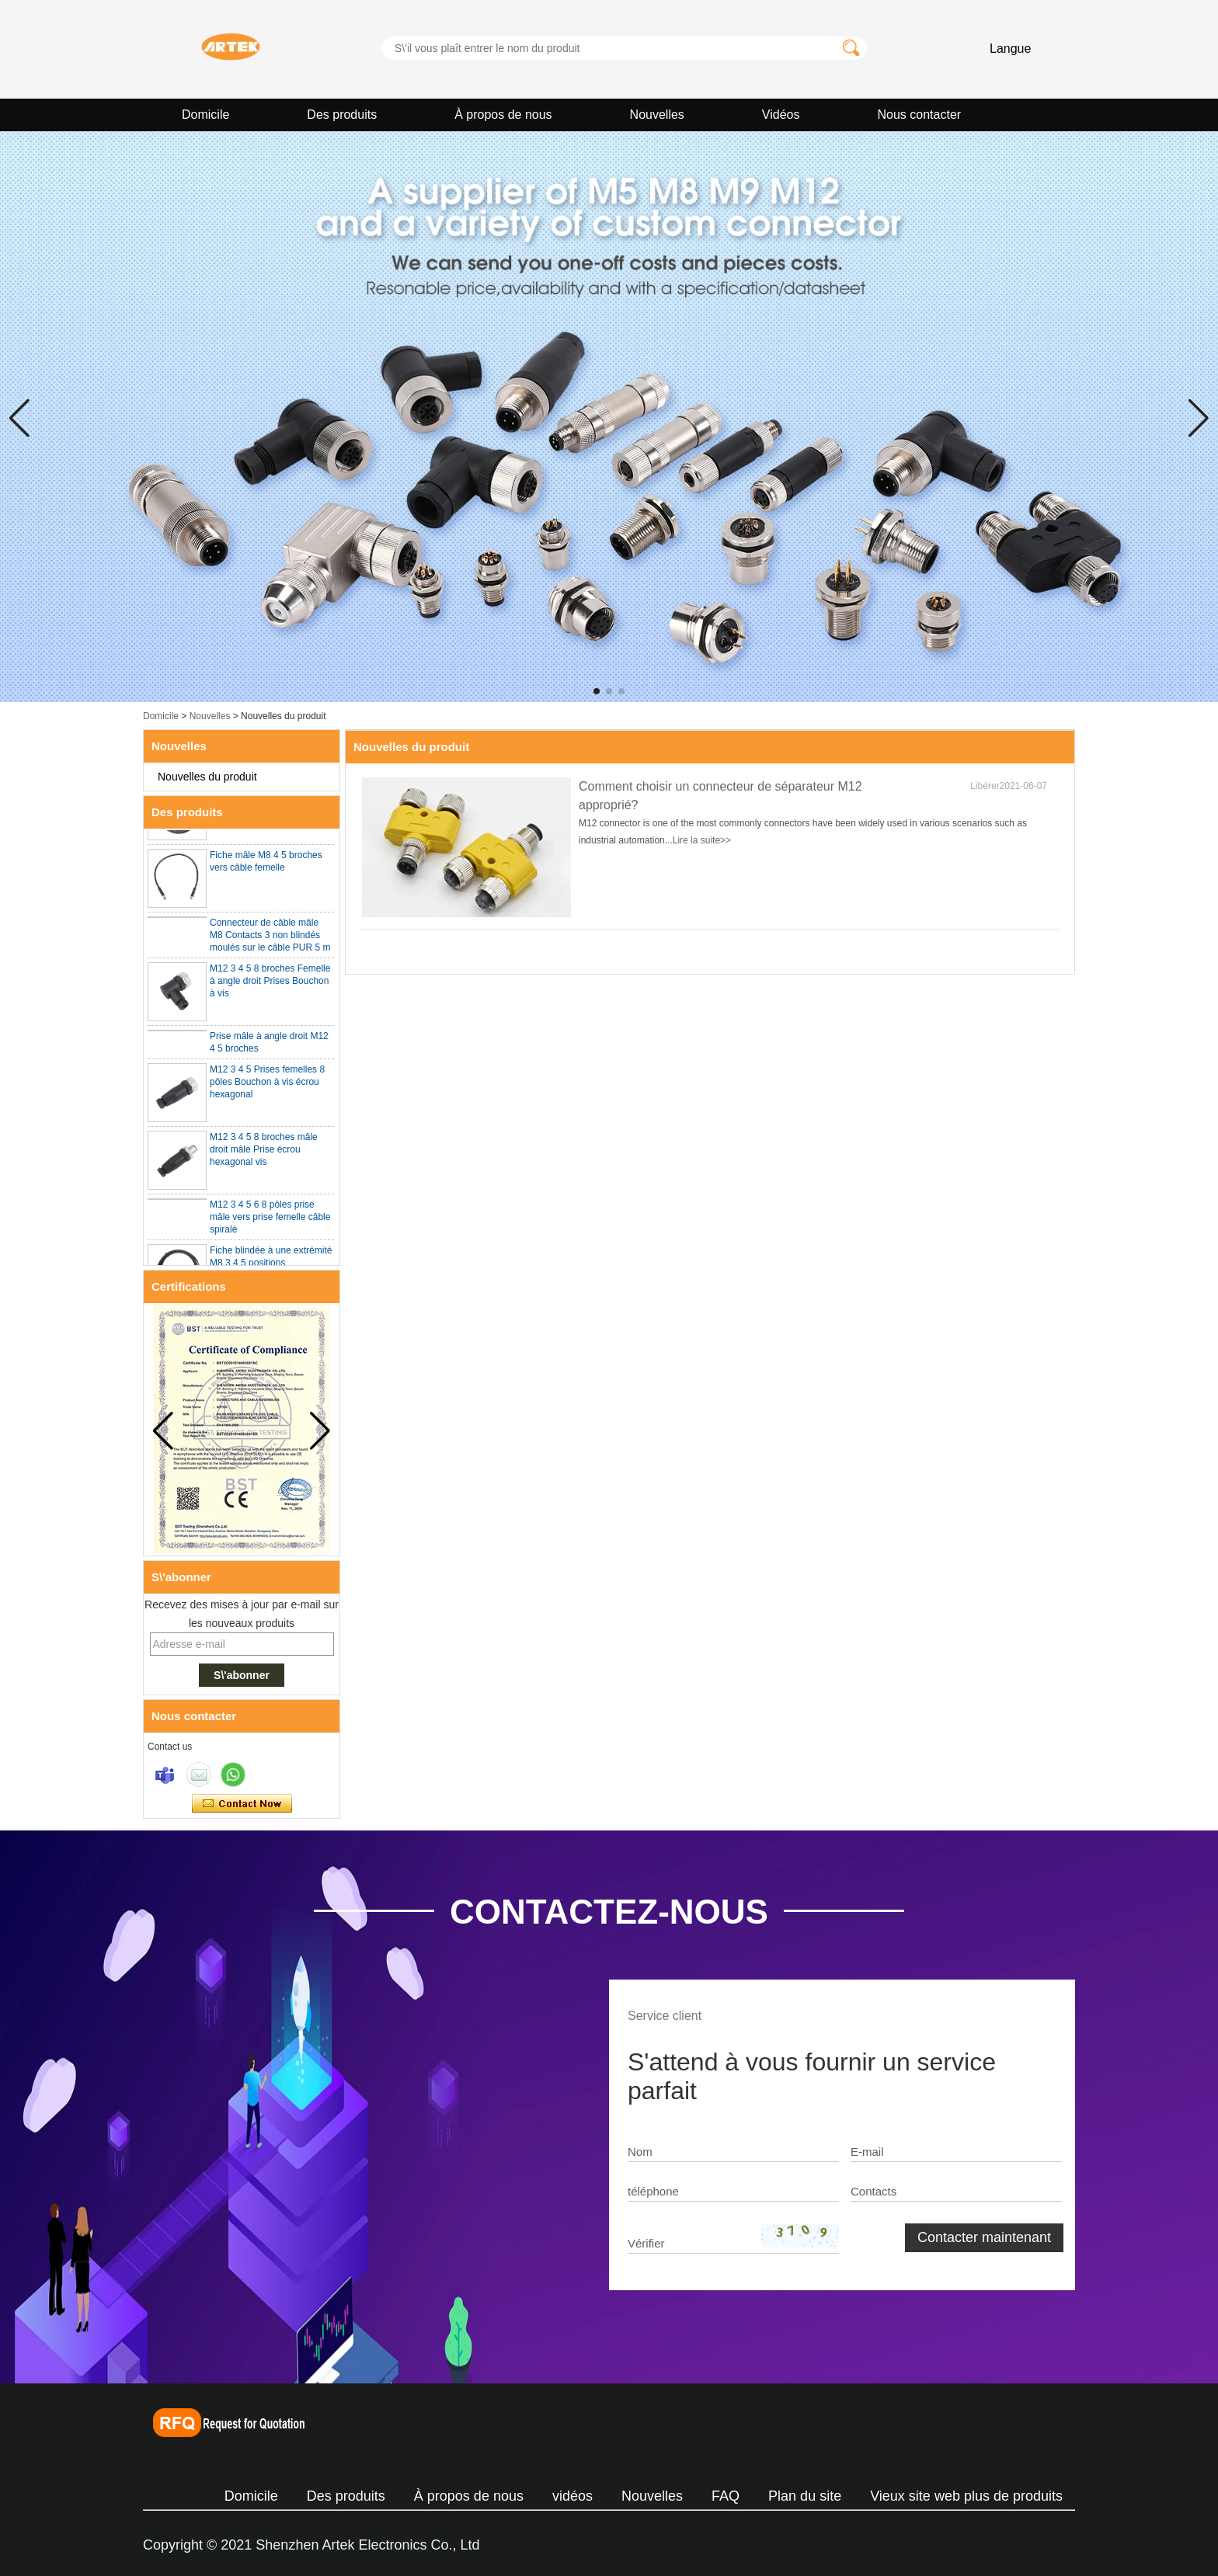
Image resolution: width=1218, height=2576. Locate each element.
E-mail (867, 2151)
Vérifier (646, 2243)
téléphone (653, 2191)
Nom (640, 2151)
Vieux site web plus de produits (966, 2496)
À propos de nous (503, 114)
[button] (596, 691)
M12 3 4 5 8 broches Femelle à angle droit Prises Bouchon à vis (270, 982)
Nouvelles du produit (207, 776)
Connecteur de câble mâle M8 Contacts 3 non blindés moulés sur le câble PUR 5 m (270, 936)
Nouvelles (657, 114)
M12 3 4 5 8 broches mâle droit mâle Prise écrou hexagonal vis (264, 1151)
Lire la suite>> (702, 840)
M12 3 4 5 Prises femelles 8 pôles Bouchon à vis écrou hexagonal (267, 1083)
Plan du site (804, 2496)
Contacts (873, 2191)
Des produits (342, 114)
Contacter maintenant (242, 1804)
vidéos (572, 2496)
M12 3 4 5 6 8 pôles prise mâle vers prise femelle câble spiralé (270, 1218)
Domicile (205, 114)
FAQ (726, 2496)
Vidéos (781, 114)
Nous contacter (920, 114)
